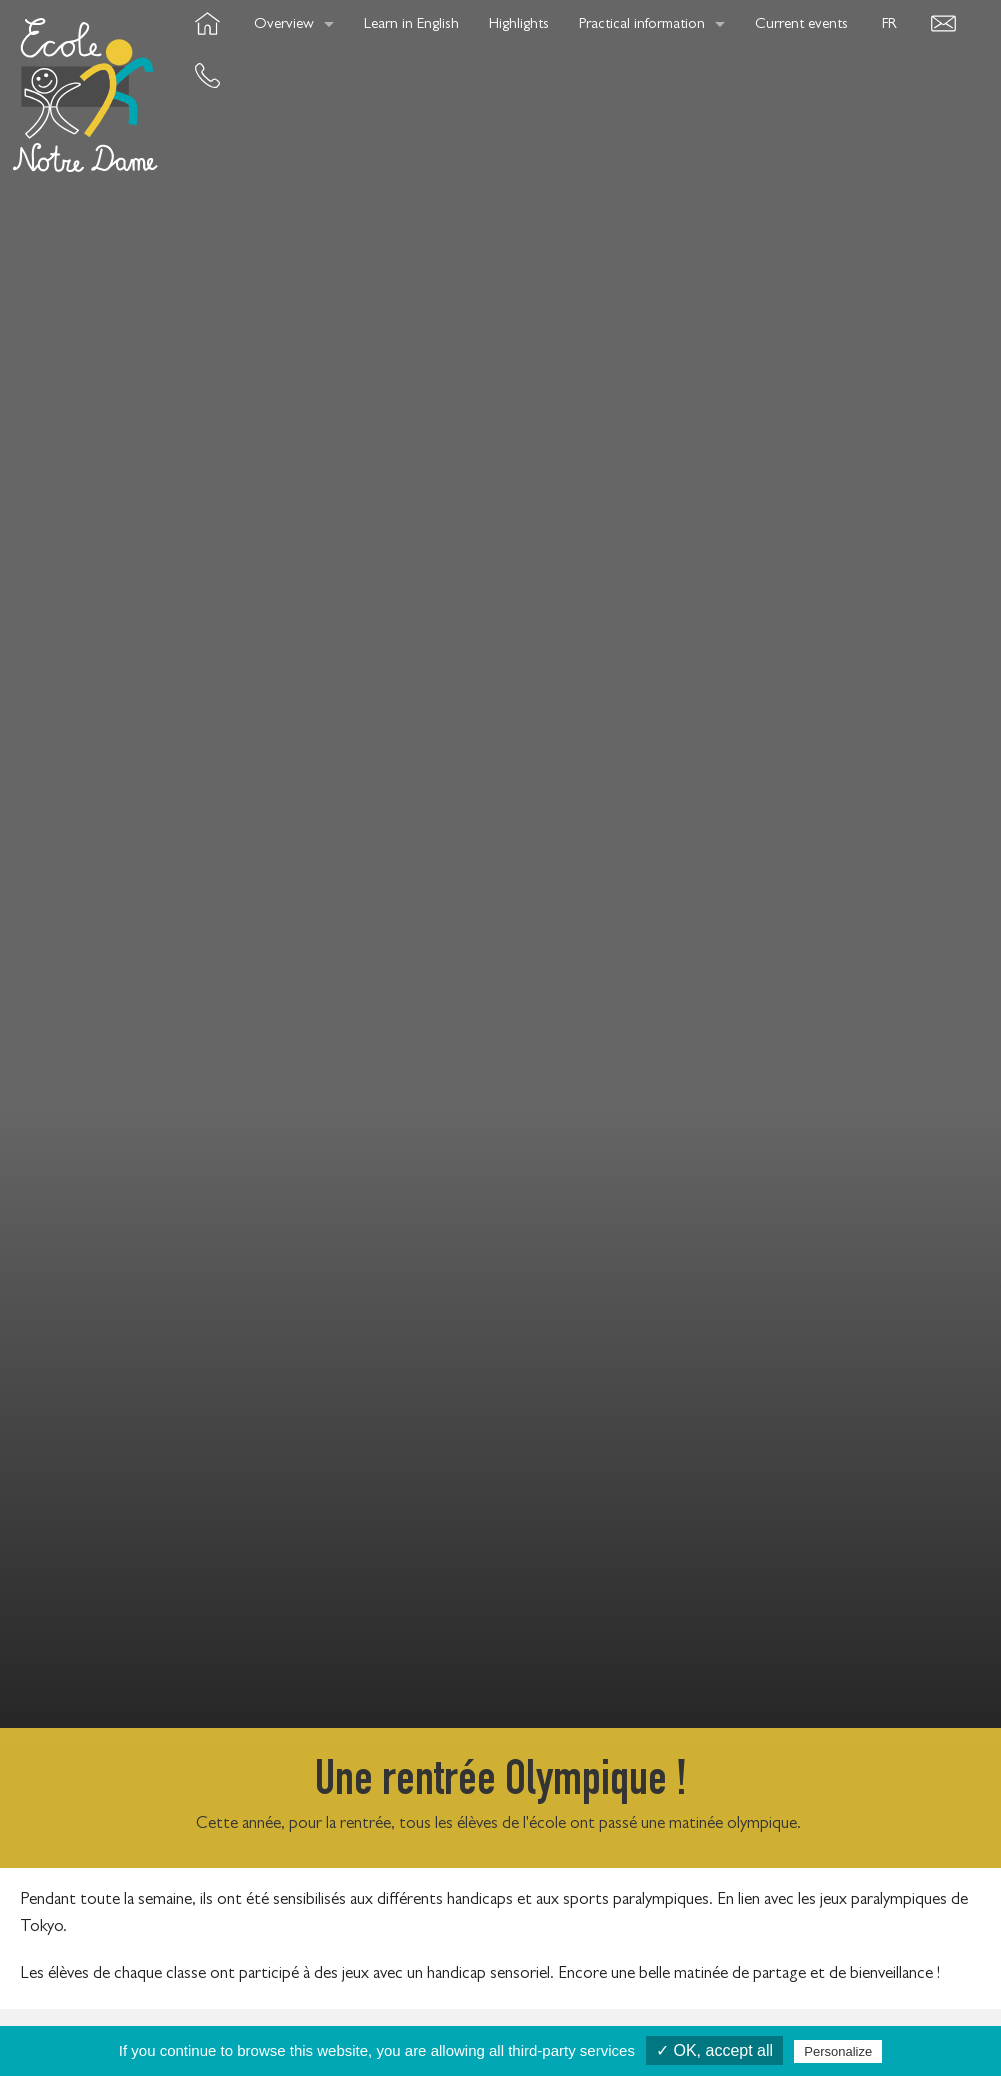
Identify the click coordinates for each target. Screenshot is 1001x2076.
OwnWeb (897, 2019)
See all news (501, 1687)
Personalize (838, 2051)
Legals (742, 2019)
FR (889, 25)
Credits (310, 2019)
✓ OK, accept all (714, 2050)
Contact (516, 2019)
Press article (632, 2019)
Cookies (413, 2019)
